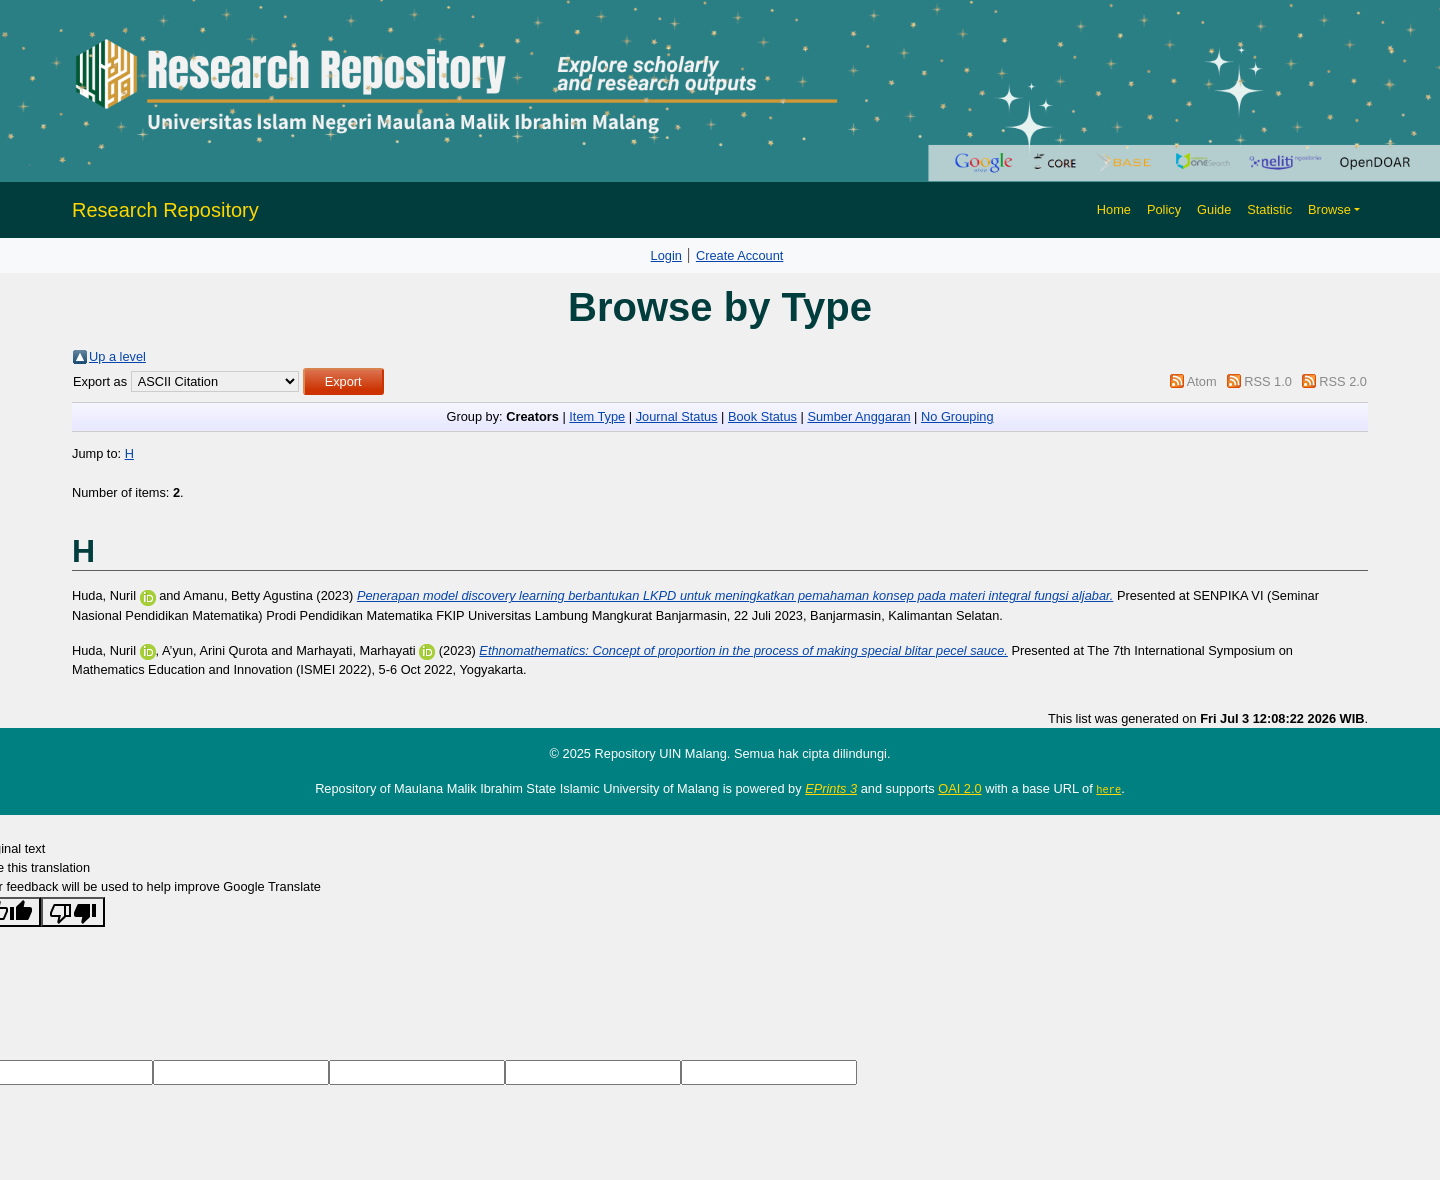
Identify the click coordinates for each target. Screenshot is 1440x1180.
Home (1114, 209)
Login (666, 255)
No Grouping (957, 416)
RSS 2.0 (1343, 381)
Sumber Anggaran (858, 416)
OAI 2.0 (959, 788)
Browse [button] (1329, 209)
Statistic (1269, 209)
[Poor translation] (73, 911)
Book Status (762, 416)
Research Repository (165, 210)
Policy (1164, 209)
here (1108, 789)
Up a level (117, 356)
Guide (1214, 209)
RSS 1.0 (1268, 381)
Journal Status (677, 416)
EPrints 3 (831, 788)
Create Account (740, 255)
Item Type (597, 416)
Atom (1202, 381)
